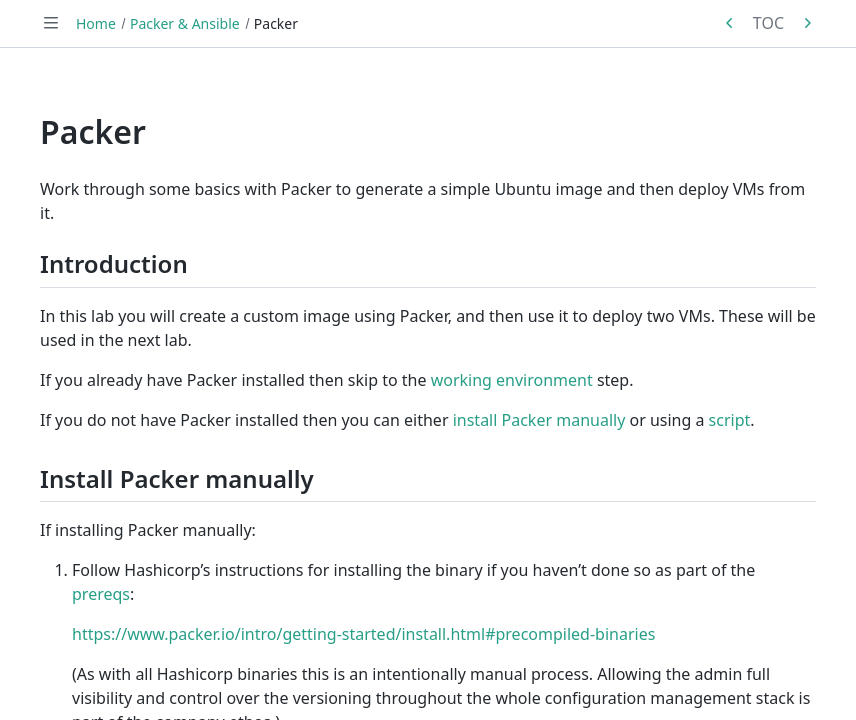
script (730, 420)
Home (96, 23)
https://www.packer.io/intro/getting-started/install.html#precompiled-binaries (363, 634)
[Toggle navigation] (51, 23)
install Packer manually (539, 420)
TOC (768, 23)
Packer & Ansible (185, 23)
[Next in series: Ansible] (807, 23)
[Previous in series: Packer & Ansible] (730, 23)
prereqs (101, 594)
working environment (512, 380)
